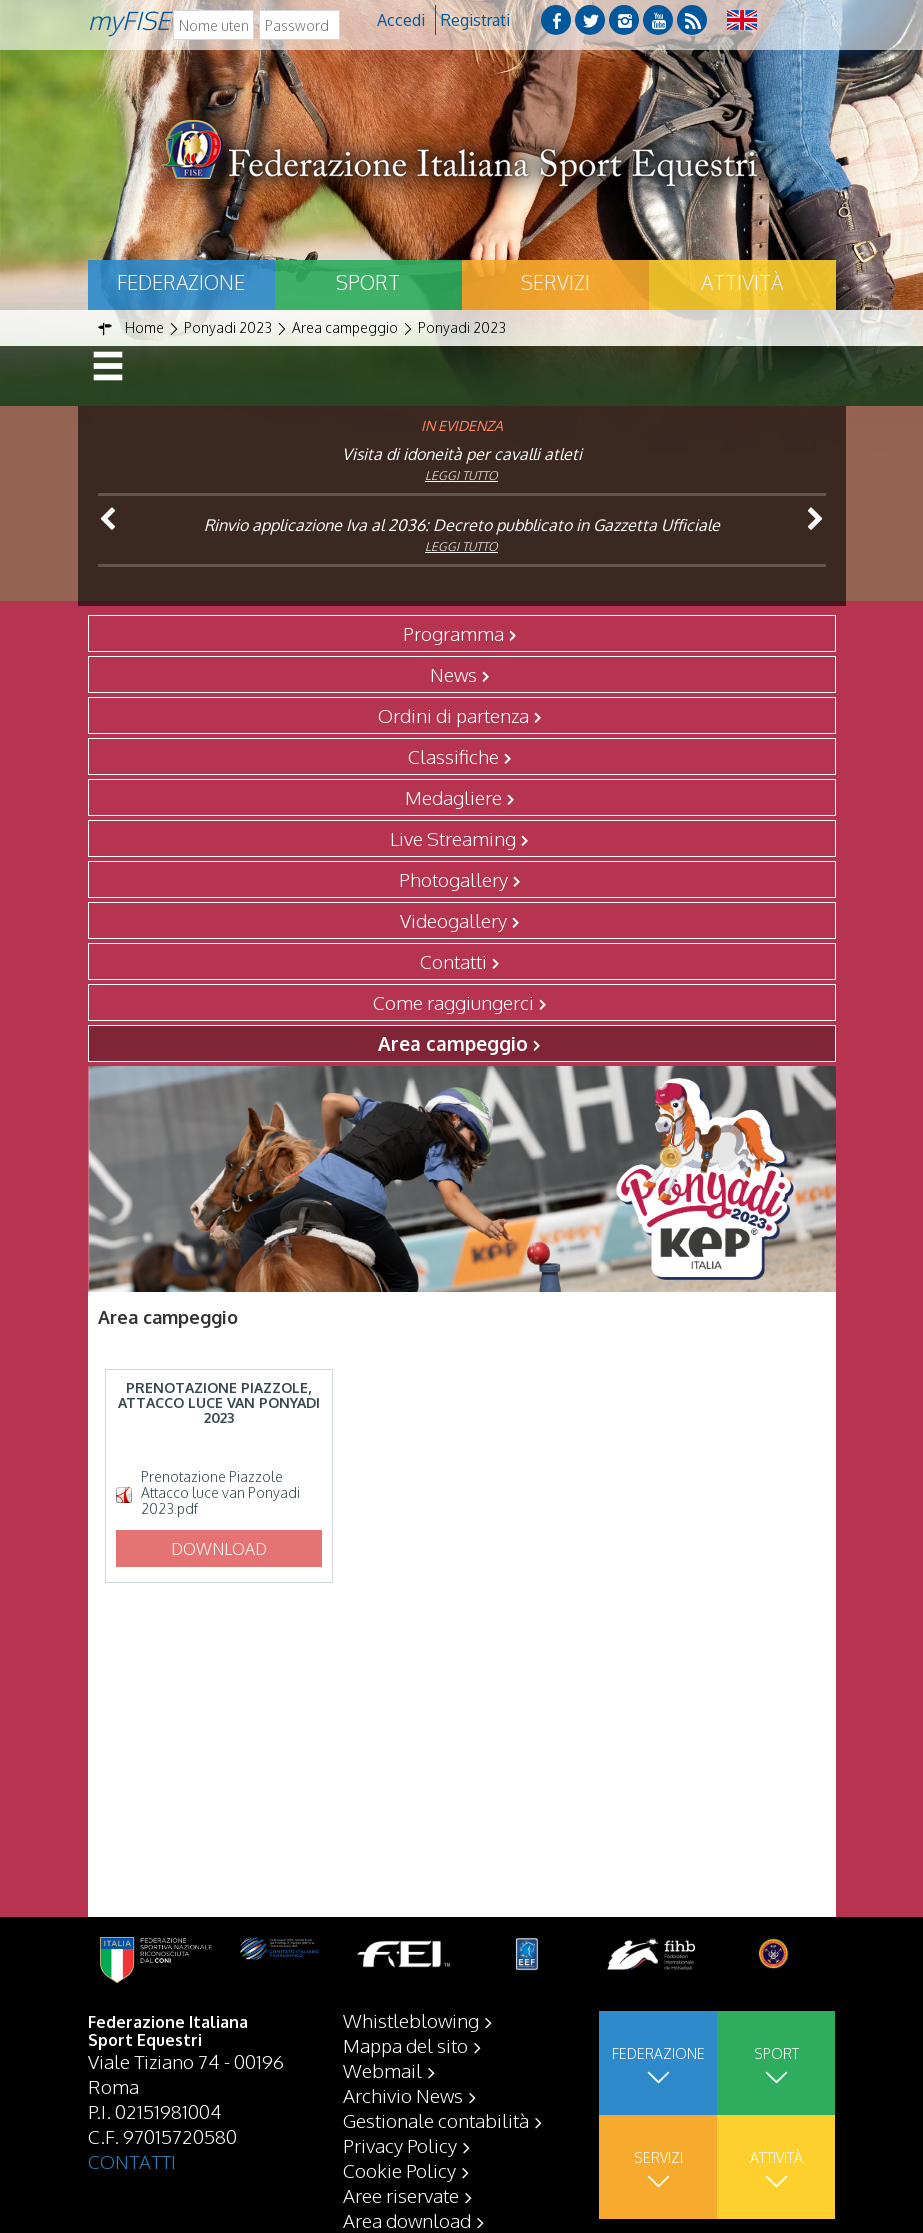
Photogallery (453, 879)
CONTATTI (132, 2161)
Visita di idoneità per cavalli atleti (462, 454)
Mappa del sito (405, 2045)
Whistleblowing (411, 2020)
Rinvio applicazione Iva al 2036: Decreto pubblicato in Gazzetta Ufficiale (462, 525)
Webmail (382, 2070)
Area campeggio (453, 1043)
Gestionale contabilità (436, 2120)
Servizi (555, 282)
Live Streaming (453, 838)
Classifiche (453, 756)
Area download (407, 2220)
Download (219, 1549)
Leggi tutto (461, 475)
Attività (742, 282)
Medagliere (453, 797)
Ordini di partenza (453, 715)
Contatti (453, 961)
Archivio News (403, 2095)
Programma (453, 633)
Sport (368, 282)
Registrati (475, 20)
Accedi (401, 20)
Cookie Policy (399, 2170)
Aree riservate (401, 2195)
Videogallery (453, 920)
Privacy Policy (400, 2145)
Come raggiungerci (453, 1002)
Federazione (181, 282)
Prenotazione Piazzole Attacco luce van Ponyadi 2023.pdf (220, 1493)
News (453, 674)
